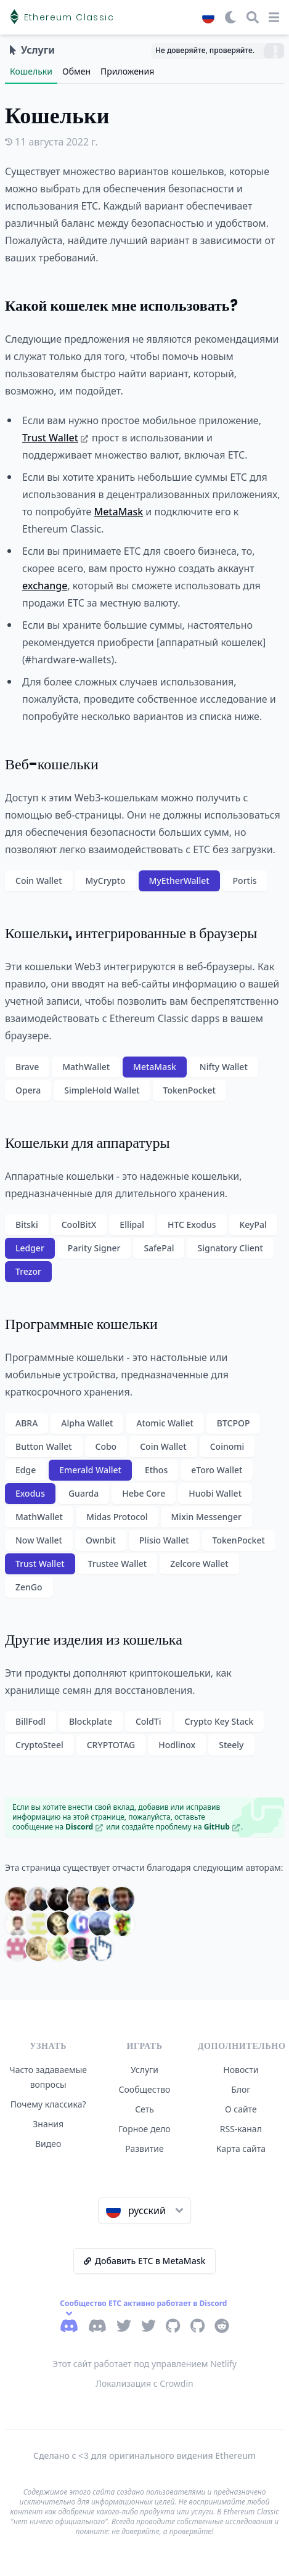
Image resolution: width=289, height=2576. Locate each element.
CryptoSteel (39, 1745)
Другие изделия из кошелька (93, 1639)
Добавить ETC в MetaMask (145, 2261)
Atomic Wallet (164, 1423)
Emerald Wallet (90, 1470)
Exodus (30, 1493)
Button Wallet (43, 1446)
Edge (25, 1470)
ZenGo (29, 1587)
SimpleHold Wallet (101, 1090)
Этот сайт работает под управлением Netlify (144, 2364)
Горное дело (144, 2129)
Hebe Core (143, 1493)
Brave (27, 1067)
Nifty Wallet (224, 1067)
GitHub (222, 1827)
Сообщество (145, 2089)
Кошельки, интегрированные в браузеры (131, 933)
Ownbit (101, 1540)
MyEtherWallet (179, 880)
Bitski (26, 1224)
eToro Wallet (216, 1470)
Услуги (144, 2069)
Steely (231, 1745)
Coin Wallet (38, 880)
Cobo (106, 1446)
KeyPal (253, 1224)
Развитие (144, 2148)
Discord (84, 1827)
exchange (44, 585)
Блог (240, 2089)
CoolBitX (79, 1224)
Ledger (29, 1248)
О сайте (241, 2109)
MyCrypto (106, 880)
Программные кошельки (81, 1324)
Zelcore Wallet (199, 1563)
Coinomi (227, 1446)
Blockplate (90, 1721)
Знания (48, 2124)
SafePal (159, 1248)
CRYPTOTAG (111, 1745)
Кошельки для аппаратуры (87, 1142)
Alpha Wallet (87, 1423)
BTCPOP (233, 1423)
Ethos (156, 1470)
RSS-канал (241, 2129)
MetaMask (118, 511)
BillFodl (30, 1721)
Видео (48, 2143)
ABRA (26, 1423)
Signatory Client (230, 1248)
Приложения (127, 71)
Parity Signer (94, 1248)
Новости (240, 2069)
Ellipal (132, 1224)
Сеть (144, 2109)
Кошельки (31, 71)
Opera (28, 1090)
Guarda (83, 1493)
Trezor (28, 1271)
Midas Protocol (117, 1517)
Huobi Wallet (215, 1493)
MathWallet (86, 1067)
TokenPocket (189, 1090)
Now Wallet (38, 1540)
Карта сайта (241, 2148)
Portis (245, 880)
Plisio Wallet (164, 1540)
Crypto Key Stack (219, 1721)
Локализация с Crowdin (144, 2383)
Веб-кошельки (52, 764)
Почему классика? (48, 2104)
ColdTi (148, 1721)
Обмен (76, 71)
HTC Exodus (192, 1224)
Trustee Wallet (117, 1563)
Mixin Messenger (206, 1517)
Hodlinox (176, 1745)
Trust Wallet (55, 437)
